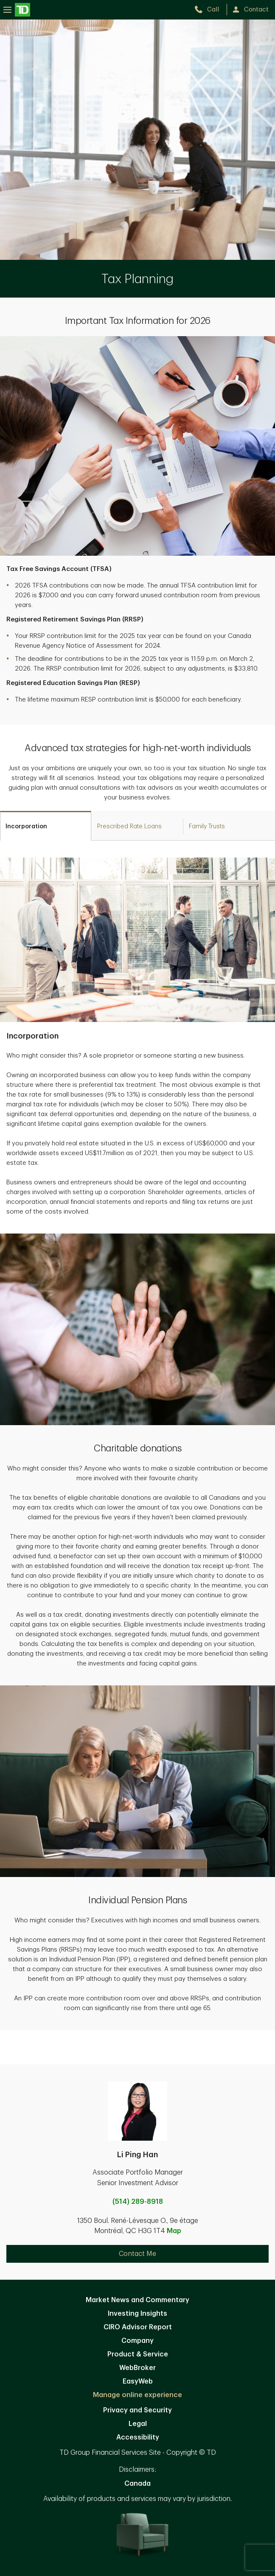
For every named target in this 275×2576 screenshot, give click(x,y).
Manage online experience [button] (137, 2395)
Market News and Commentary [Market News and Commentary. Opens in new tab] (137, 2300)
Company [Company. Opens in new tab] (137, 2340)
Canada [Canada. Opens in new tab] (137, 2483)
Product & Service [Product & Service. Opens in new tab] (137, 2354)
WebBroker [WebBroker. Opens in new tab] (137, 2367)
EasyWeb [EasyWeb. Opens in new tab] (138, 2381)
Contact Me (137, 2253)
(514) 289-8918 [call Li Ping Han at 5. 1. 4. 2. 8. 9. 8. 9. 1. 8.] (137, 2201)
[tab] (45, 826)
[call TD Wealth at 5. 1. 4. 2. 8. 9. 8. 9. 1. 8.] (210, 9)
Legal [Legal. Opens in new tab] (138, 2423)
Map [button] (174, 2231)
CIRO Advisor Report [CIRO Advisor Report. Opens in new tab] (138, 2327)
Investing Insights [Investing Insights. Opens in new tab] (137, 2313)
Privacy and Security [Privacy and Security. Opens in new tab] (137, 2410)
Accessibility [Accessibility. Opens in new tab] (137, 2437)
